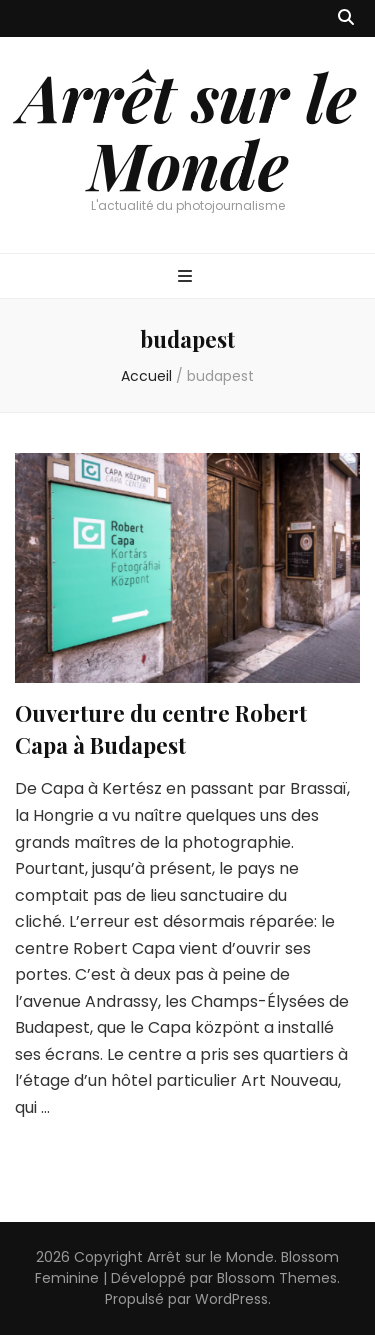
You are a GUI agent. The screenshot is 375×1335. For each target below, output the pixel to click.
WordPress (231, 1299)
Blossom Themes (277, 1278)
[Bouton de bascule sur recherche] (346, 18)
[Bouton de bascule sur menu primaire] (187, 277)
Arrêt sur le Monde (187, 130)
